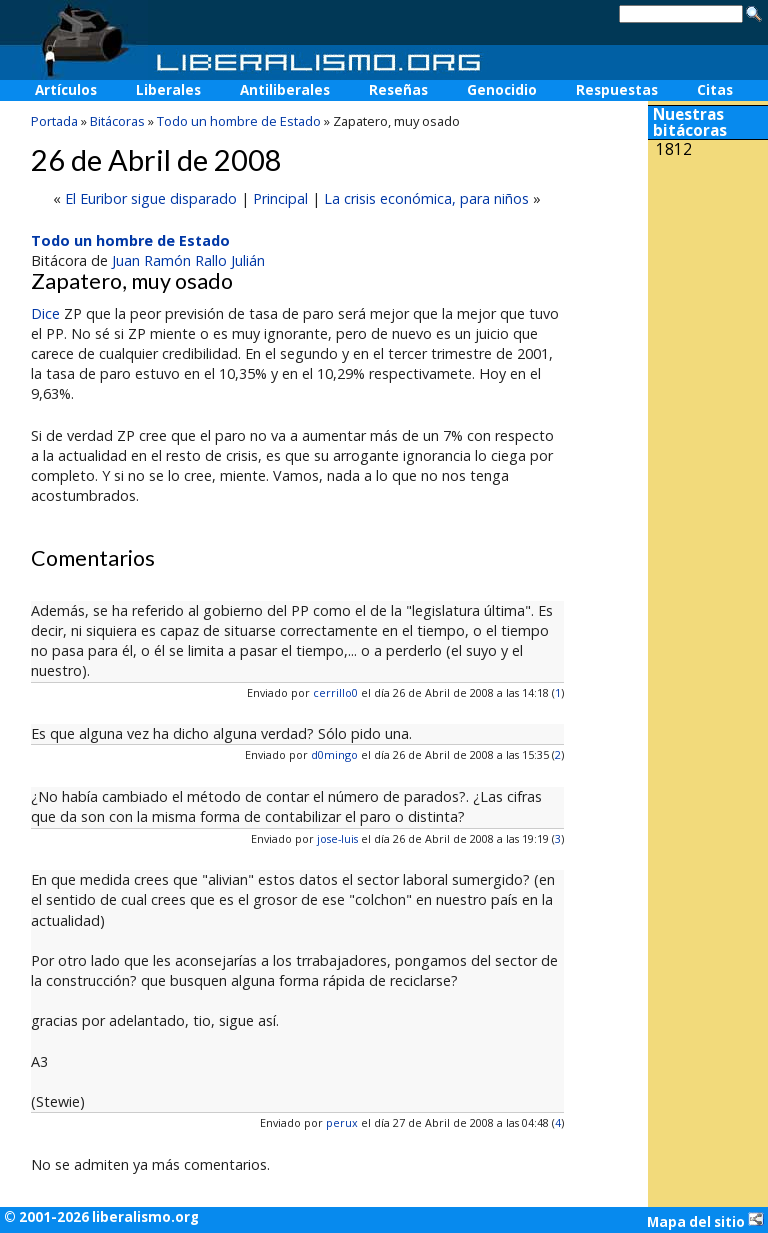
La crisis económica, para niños (426, 198)
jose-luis (337, 838)
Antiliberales (285, 90)
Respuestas (617, 90)
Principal (280, 198)
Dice (45, 313)
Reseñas (398, 90)
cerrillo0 (335, 692)
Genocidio (502, 90)
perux (342, 1122)
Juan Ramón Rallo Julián (188, 260)
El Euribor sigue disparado (151, 198)
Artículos (66, 90)
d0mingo (334, 754)
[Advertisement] (708, 298)
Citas (715, 90)
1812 (674, 149)
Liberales (168, 90)
